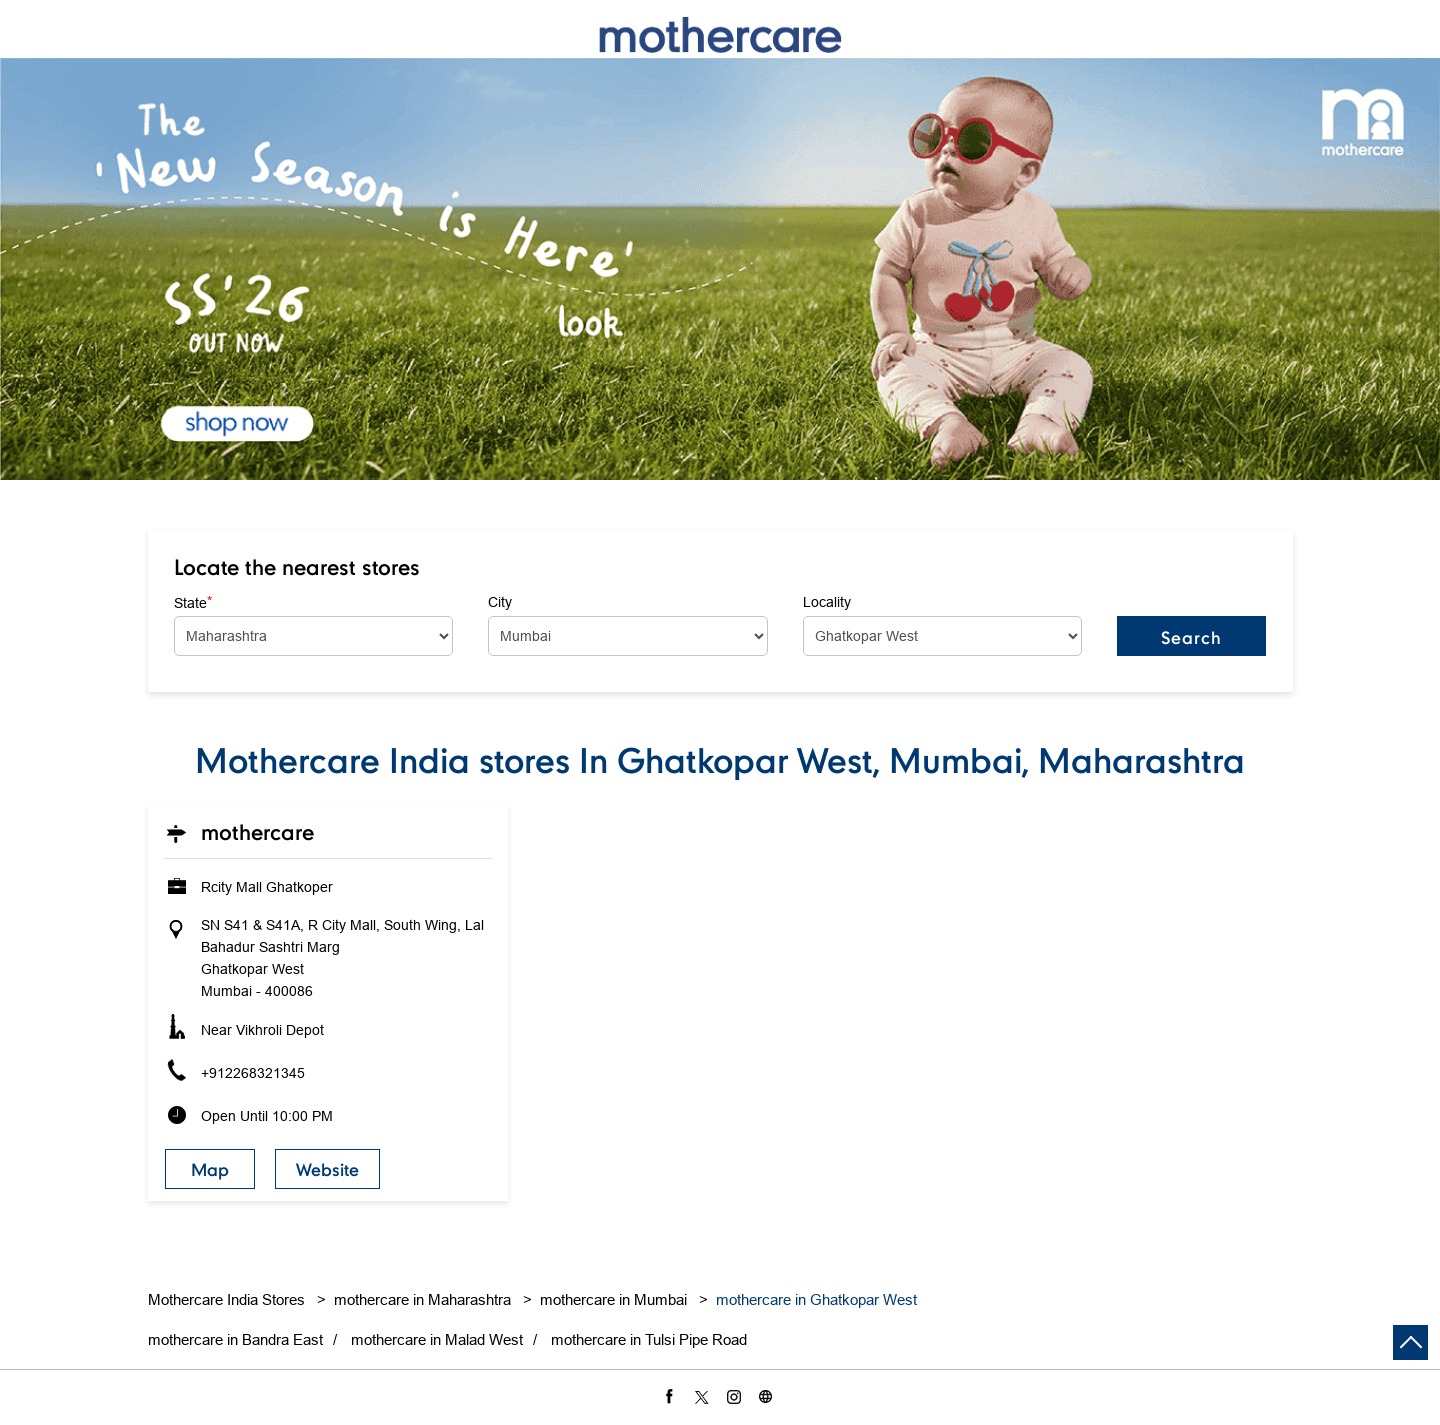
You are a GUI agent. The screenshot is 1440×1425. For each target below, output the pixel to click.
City (500, 602)
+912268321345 (253, 1073)
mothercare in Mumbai (613, 1299)
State (193, 602)
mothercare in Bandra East (235, 1339)
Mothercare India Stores (228, 1299)
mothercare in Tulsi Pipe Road (649, 1339)
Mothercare (257, 832)
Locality (827, 602)
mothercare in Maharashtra (422, 1299)
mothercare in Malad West (437, 1339)
